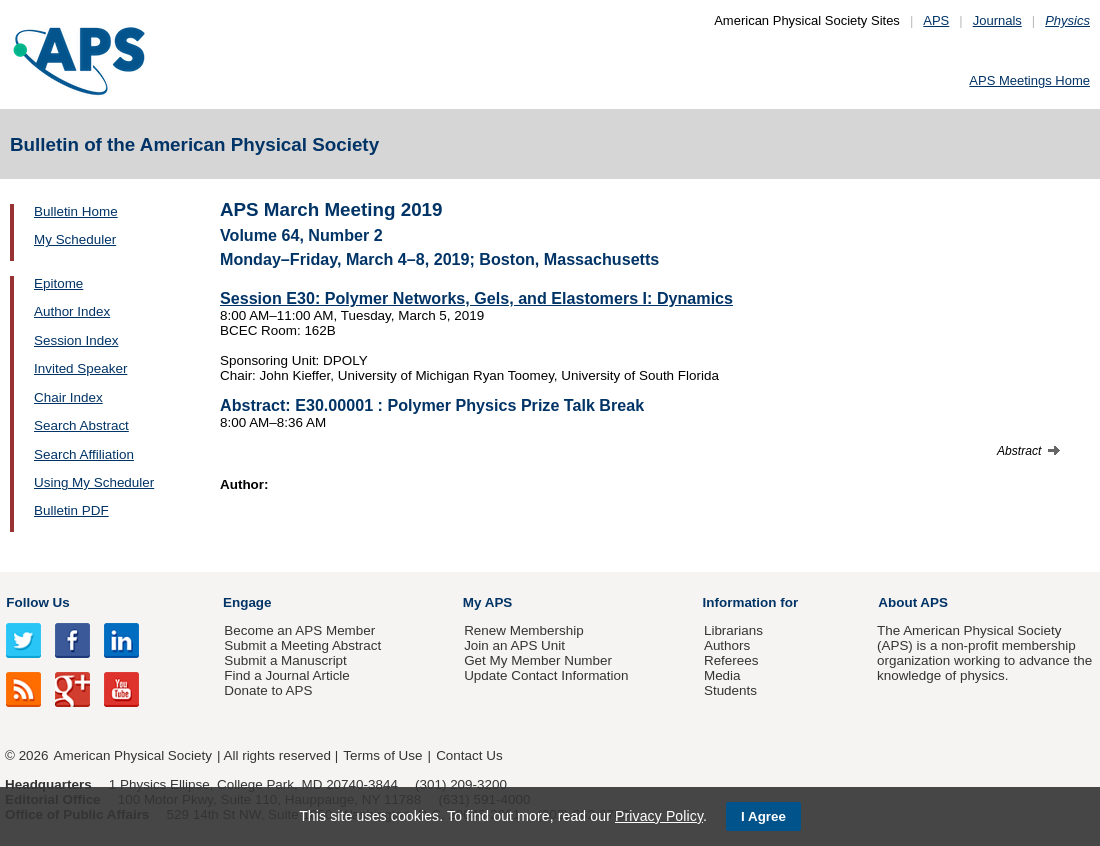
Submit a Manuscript (285, 660)
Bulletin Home (76, 211)
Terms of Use (382, 755)
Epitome (58, 283)
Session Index (76, 340)
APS (936, 20)
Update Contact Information (546, 675)
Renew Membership (524, 630)
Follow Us (37, 602)
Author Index (72, 311)
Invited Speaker (80, 368)
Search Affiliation (84, 454)
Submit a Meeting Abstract (302, 645)
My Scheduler (75, 239)
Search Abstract (81, 425)
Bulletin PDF (71, 510)
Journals (997, 20)
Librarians (733, 630)
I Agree (763, 816)
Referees (731, 660)
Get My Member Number (538, 660)
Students (730, 690)
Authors (727, 645)
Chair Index (68, 397)
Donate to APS (268, 690)
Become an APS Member (299, 630)
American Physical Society (133, 755)
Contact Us (469, 755)
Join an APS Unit (514, 645)
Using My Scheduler (94, 482)
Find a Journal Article (286, 675)
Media (722, 675)
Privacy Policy (659, 816)
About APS (913, 602)
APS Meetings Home (1029, 80)
